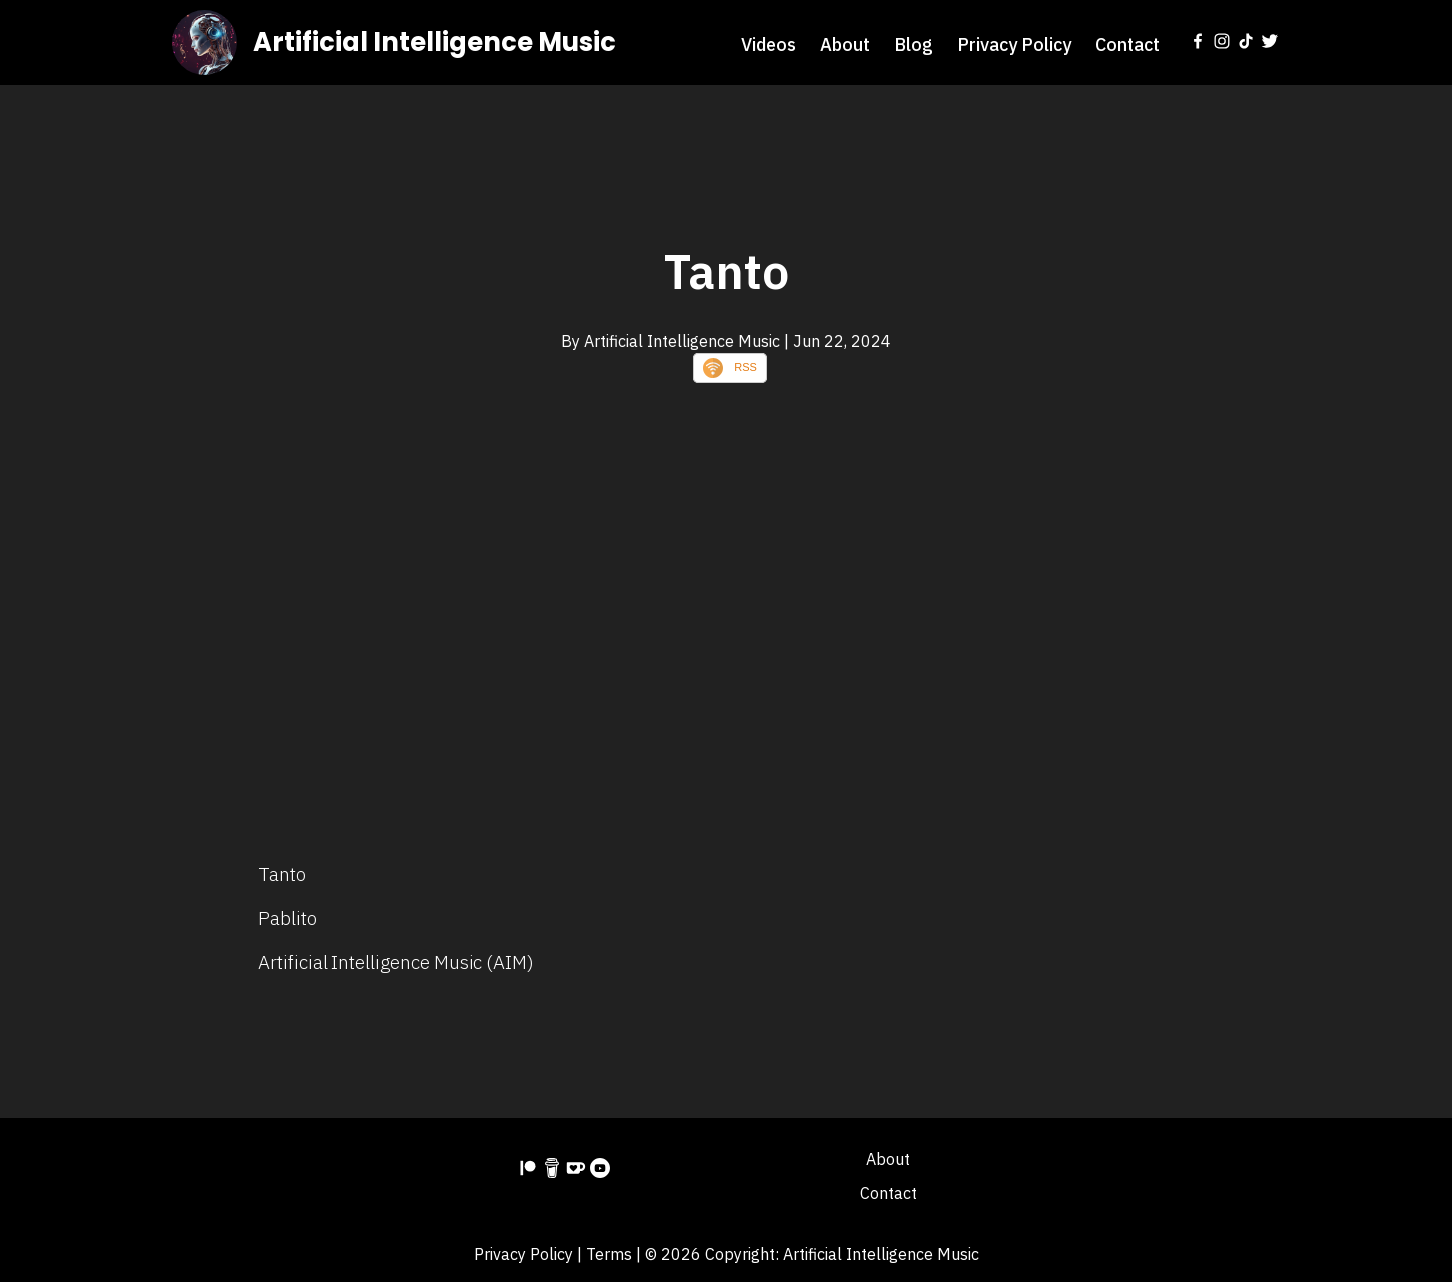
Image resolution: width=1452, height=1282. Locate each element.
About (845, 44)
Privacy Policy (1014, 44)
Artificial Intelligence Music (434, 42)
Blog (913, 44)
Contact (1127, 44)
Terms (609, 1254)
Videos (768, 44)
